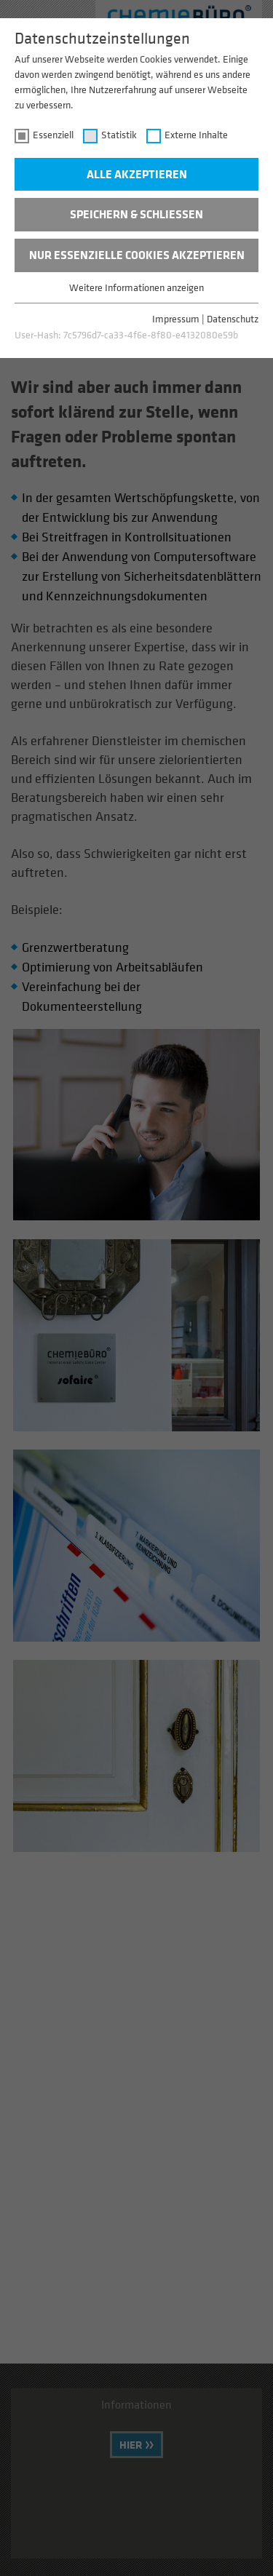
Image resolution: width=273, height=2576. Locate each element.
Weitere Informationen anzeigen (136, 287)
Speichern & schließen (136, 214)
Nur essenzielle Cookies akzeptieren (137, 255)
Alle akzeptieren (137, 174)
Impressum (175, 318)
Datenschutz (232, 318)
